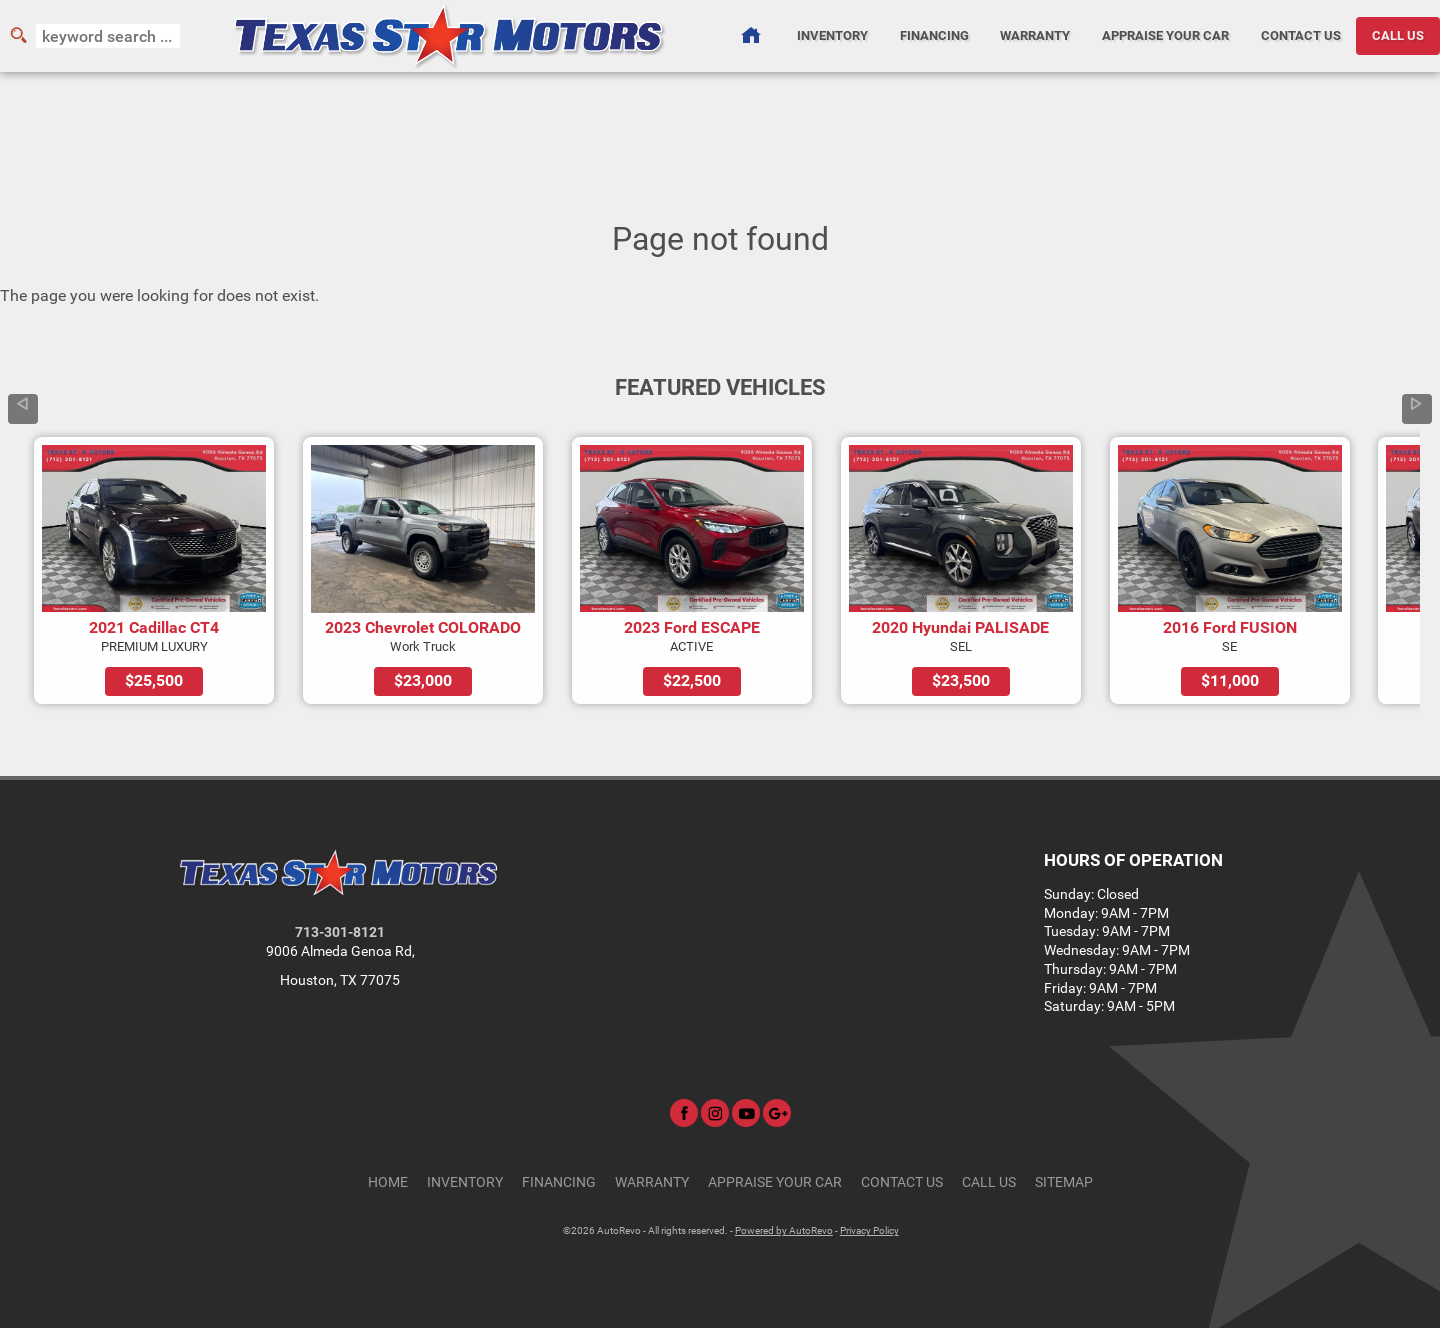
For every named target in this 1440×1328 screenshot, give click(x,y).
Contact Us (902, 1182)
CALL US (1398, 35)
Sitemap (1064, 1182)
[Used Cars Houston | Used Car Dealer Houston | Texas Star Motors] (750, 36)
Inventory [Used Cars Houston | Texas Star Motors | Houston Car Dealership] (832, 35)
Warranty (652, 1182)
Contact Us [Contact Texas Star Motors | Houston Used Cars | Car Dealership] (1301, 35)
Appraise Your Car (1165, 35)
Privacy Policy (869, 1230)
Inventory (465, 1182)
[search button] (18, 36)
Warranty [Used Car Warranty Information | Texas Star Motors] (1035, 35)
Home (388, 1182)
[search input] (108, 36)
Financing (559, 1182)
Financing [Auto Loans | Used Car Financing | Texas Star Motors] (934, 35)
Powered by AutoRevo (784, 1230)
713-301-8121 (340, 932)
